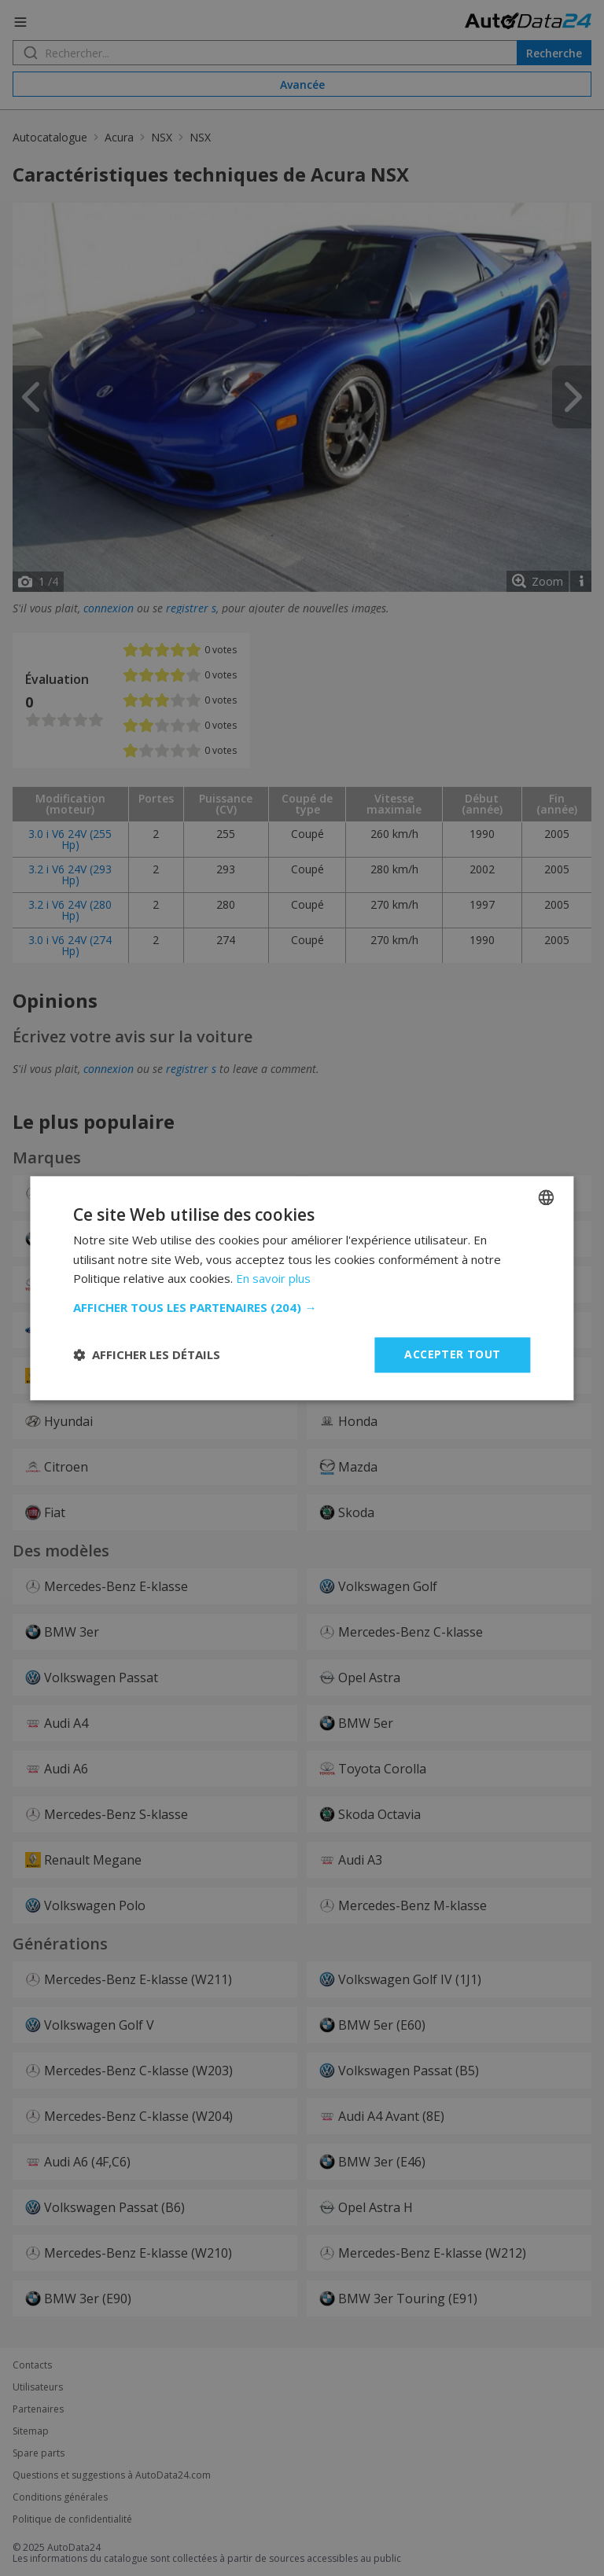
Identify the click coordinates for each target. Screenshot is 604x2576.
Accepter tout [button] (452, 1354)
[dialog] (302, 1288)
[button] (301, 1307)
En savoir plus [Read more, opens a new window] (273, 1279)
